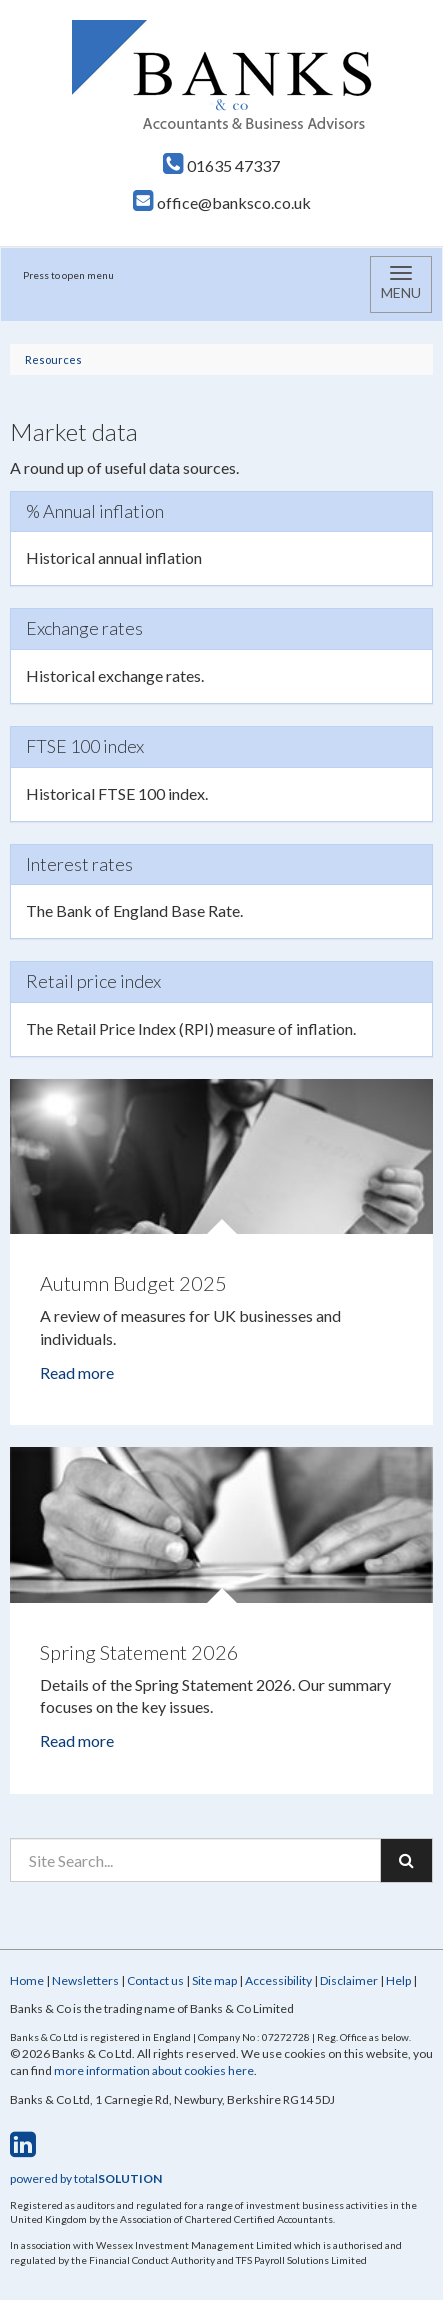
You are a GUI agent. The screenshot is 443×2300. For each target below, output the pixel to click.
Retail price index (93, 981)
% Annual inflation (95, 511)
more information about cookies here (154, 2070)
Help (398, 1980)
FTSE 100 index (85, 746)
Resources (53, 359)
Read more (78, 1372)
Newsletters (85, 1980)
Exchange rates (84, 628)
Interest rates (79, 864)
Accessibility (278, 1980)
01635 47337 (221, 165)
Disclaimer (349, 1980)
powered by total (86, 2178)
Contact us (155, 1980)
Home (27, 1980)
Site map (214, 1980)
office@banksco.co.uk (222, 202)
